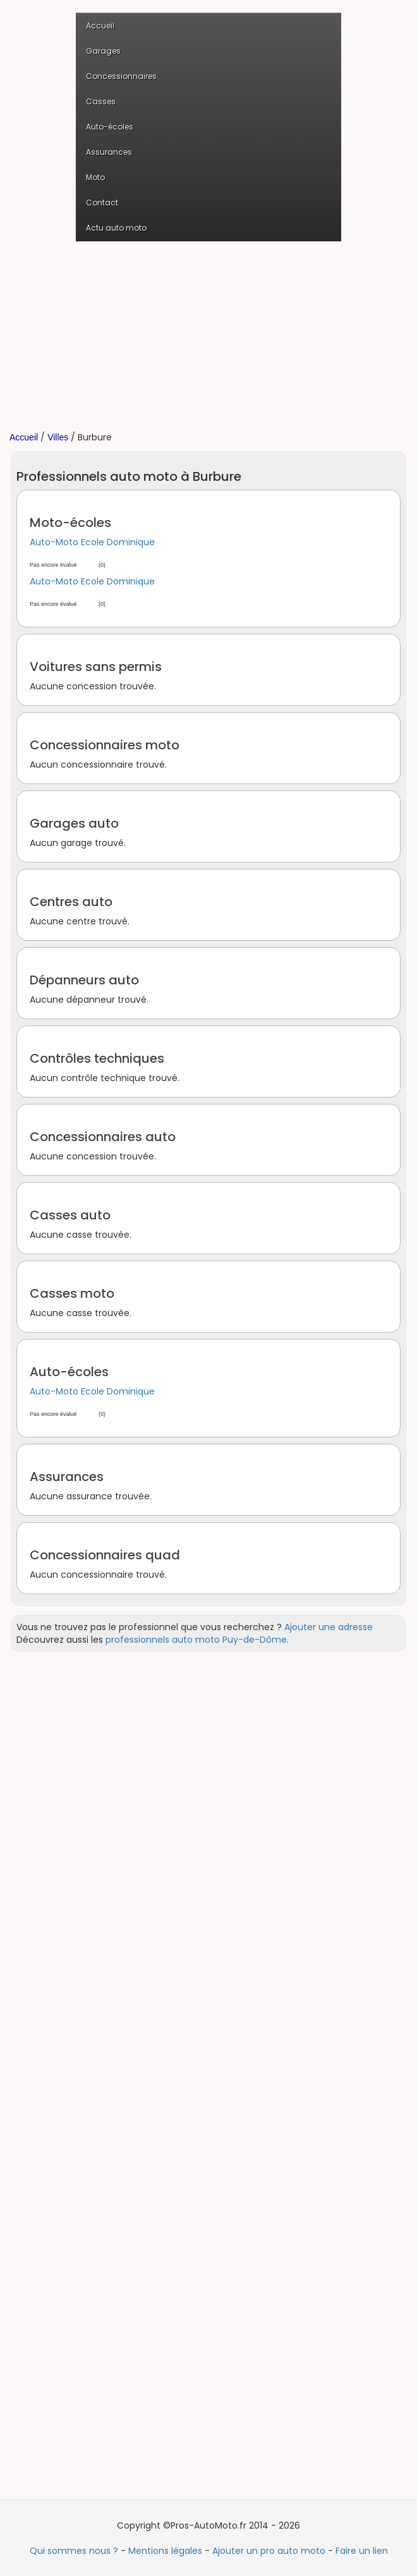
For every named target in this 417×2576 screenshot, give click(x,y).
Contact (102, 202)
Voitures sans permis (96, 666)
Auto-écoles (109, 126)
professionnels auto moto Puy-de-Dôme (196, 1639)
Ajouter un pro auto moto (268, 2550)
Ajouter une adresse (328, 1627)
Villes (57, 437)
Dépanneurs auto (84, 980)
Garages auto (74, 823)
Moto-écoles (70, 522)
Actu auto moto (116, 227)
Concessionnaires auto (103, 1137)
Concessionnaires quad (105, 1555)
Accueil (100, 25)
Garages (103, 50)
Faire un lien (361, 2550)
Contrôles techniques (97, 1058)
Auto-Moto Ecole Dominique (92, 542)
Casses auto (70, 1215)
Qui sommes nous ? (74, 2550)
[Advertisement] (208, 336)
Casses (101, 101)
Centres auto (71, 901)
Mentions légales (165, 2550)
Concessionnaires (121, 76)
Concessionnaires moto (104, 745)
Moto (95, 177)
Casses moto (72, 1293)
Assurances (109, 152)
